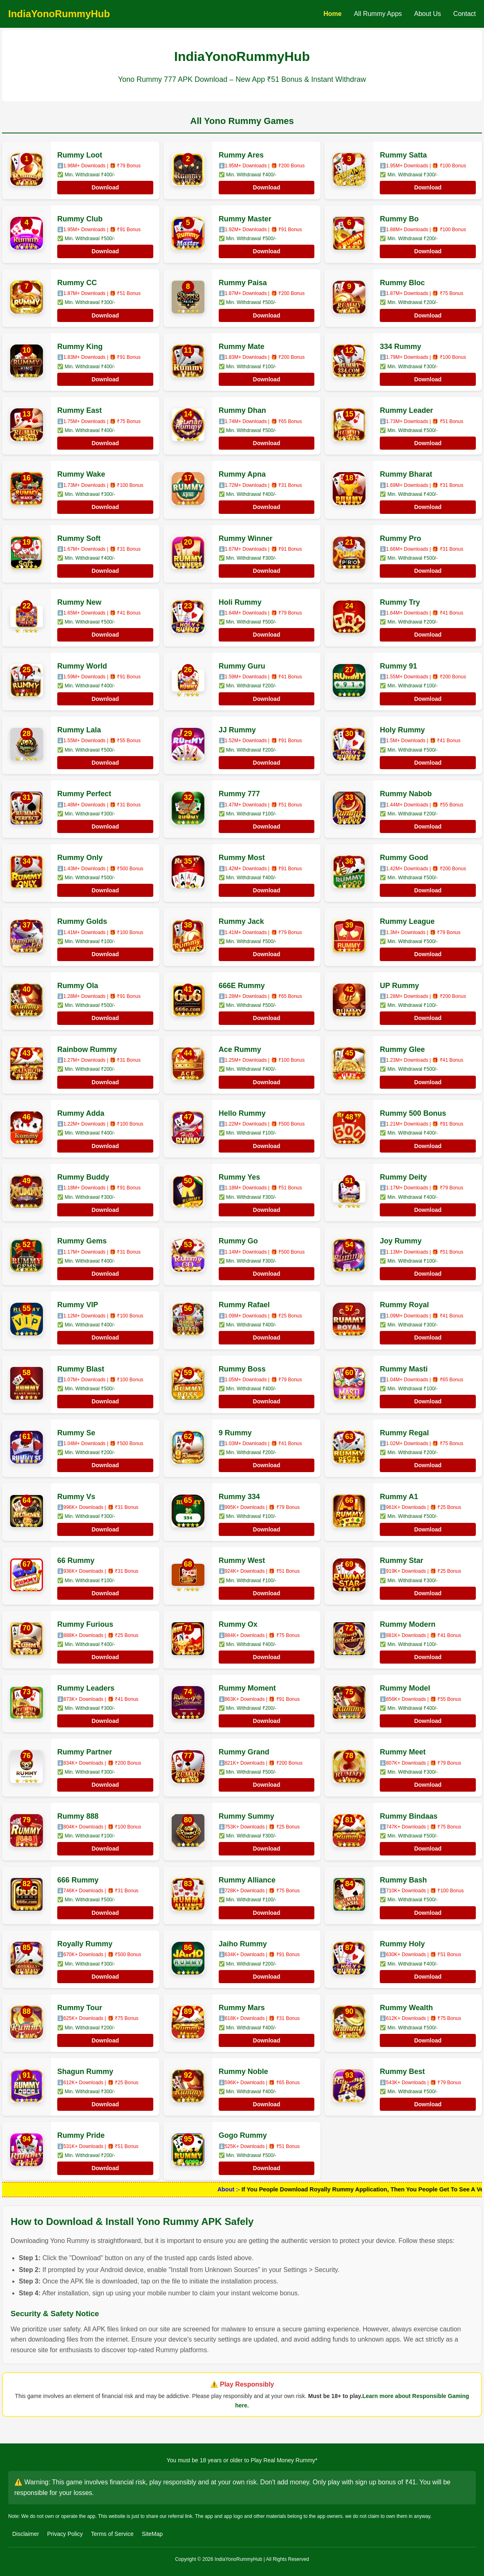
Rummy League (407, 921)
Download (105, 187)
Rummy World (82, 666)
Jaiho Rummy (243, 1944)
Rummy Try (400, 602)
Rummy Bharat (406, 474)
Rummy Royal (404, 1305)
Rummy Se (76, 1433)
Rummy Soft (79, 538)
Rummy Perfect (84, 794)
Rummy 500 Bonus (413, 1113)
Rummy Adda (80, 1113)
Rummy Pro (400, 538)
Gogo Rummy (243, 2135)
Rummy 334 (239, 1497)
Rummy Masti (404, 1369)
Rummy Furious (85, 1624)
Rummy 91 (398, 666)
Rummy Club (80, 219)
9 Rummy (235, 1433)
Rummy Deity (403, 1177)
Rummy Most (242, 857)
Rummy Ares (241, 155)
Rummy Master (245, 219)
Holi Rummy (240, 602)
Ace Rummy (240, 1049)
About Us (427, 13)
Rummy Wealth (406, 2008)
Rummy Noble (243, 2071)
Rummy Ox (238, 1624)
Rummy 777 (239, 794)
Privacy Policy (65, 2534)
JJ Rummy (237, 730)
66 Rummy (75, 1560)
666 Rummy (78, 1880)
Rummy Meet (403, 1752)
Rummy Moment (247, 1688)
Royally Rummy (84, 1944)
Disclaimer (25, 2534)
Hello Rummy (242, 1113)
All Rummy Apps (378, 13)
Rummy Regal (404, 1433)
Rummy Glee (402, 1049)
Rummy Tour (79, 2008)
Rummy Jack (241, 921)
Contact (464, 13)
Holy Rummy (402, 730)
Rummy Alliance (247, 1880)
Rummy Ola (77, 986)
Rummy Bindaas (408, 1816)
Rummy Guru (242, 666)
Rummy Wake (81, 474)
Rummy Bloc (402, 283)
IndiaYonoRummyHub (59, 13)
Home (332, 13)
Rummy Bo (399, 219)
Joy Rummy (400, 1241)
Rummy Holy (402, 1944)
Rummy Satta (403, 155)
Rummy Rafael (244, 1305)
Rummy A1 (399, 1497)
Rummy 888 (78, 1816)
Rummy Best (402, 2071)
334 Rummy (400, 346)
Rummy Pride (81, 2135)
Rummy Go (238, 1241)
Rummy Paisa (243, 283)
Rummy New (79, 602)
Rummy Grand (244, 1752)
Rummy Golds (82, 921)
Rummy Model (405, 1688)
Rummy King (80, 346)
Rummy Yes (239, 1177)
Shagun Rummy (85, 2071)
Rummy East (79, 410)
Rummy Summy (246, 1816)
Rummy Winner (246, 538)
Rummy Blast (80, 1369)
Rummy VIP (77, 1305)
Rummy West (242, 1560)
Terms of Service (112, 2534)
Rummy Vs (76, 1497)
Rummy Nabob (406, 794)
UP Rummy (399, 986)
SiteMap (152, 2534)
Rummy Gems (82, 1241)
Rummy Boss (242, 1369)
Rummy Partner (84, 1752)
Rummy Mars (242, 2008)
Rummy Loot (79, 155)
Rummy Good (404, 857)
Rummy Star (401, 1560)
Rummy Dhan (242, 410)
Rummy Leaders (85, 1688)
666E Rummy (242, 986)
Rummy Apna (242, 474)
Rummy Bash (403, 1880)
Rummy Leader (406, 410)
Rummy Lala (79, 730)
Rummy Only (80, 857)
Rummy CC (77, 283)
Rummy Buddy (83, 1177)
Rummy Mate (241, 346)
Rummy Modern (407, 1624)
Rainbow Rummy (87, 1049)
